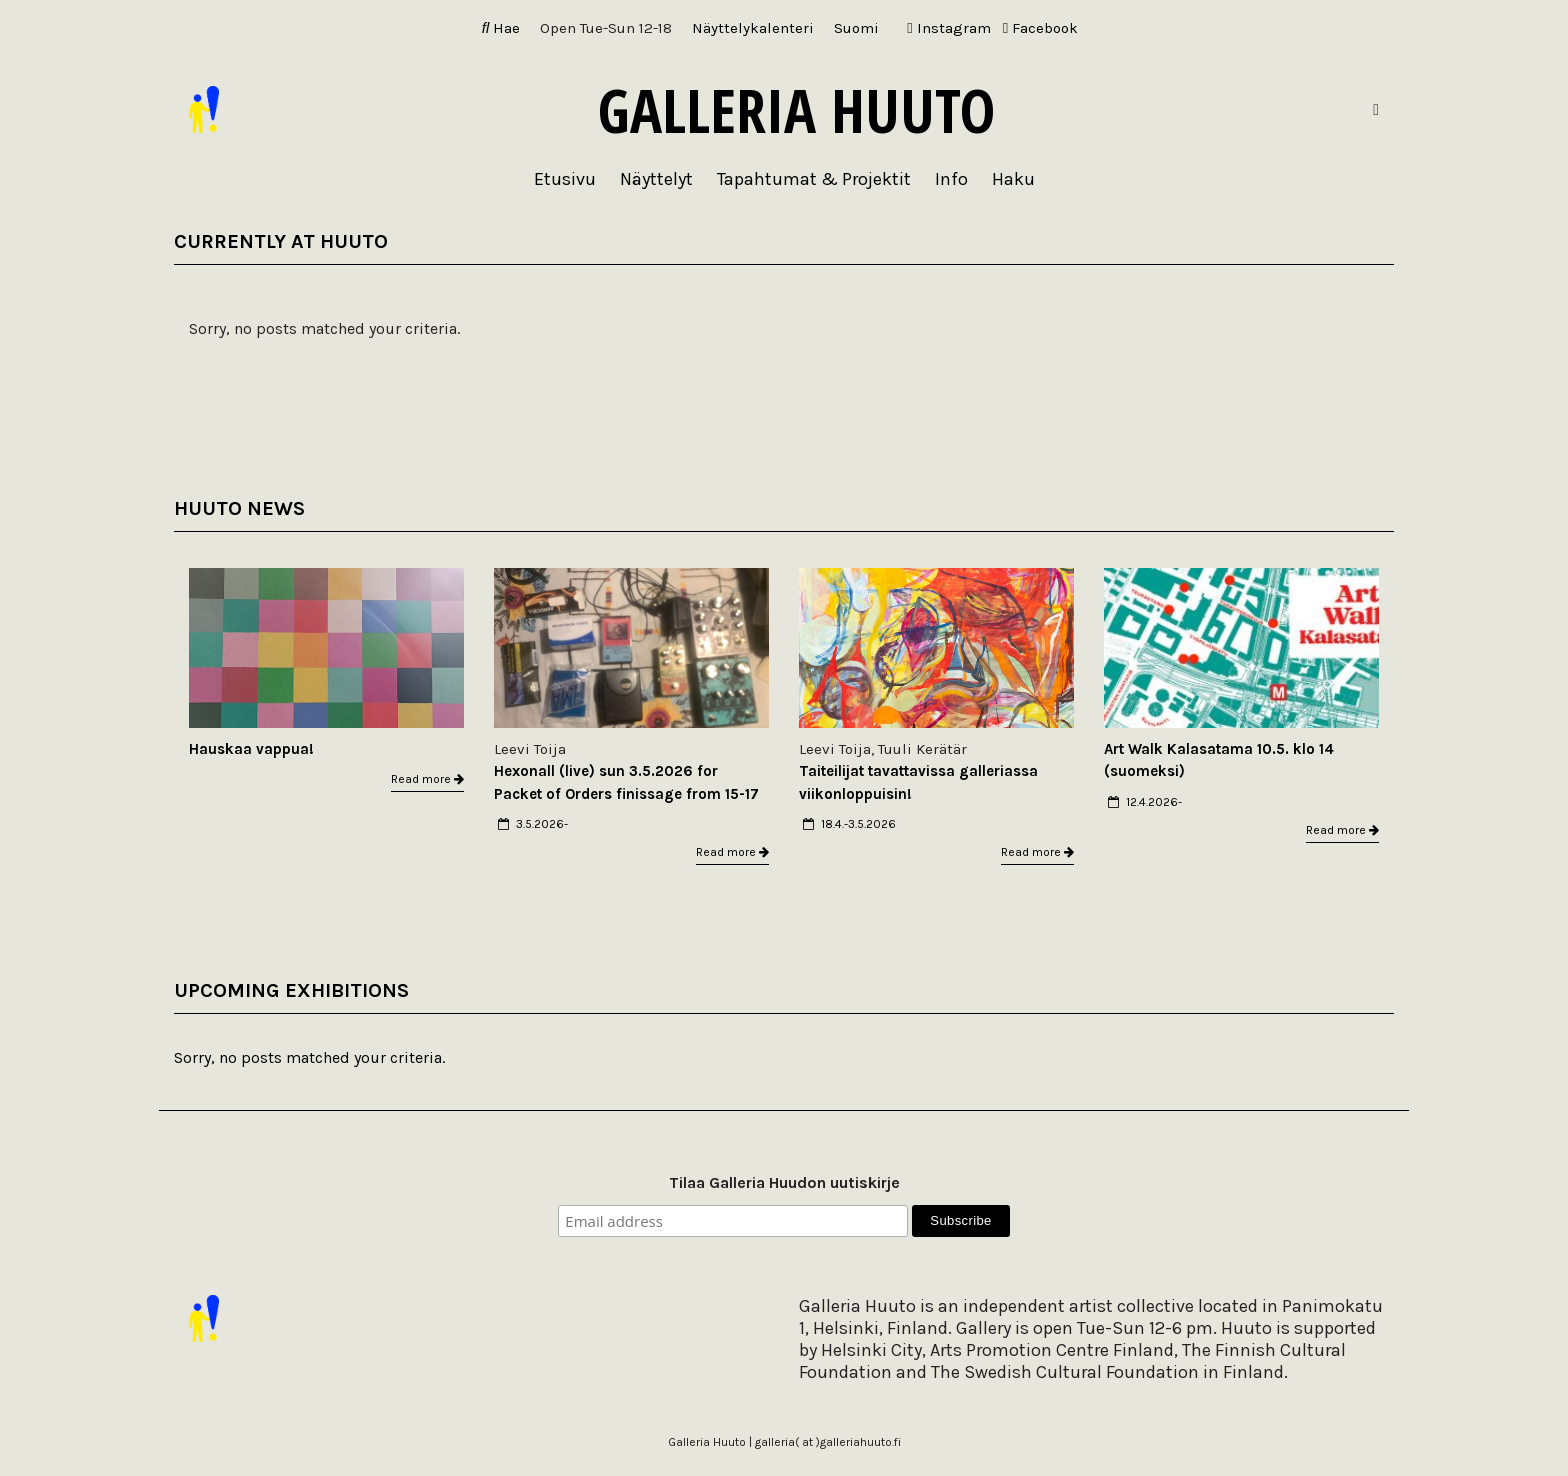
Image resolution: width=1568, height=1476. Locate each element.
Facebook (1040, 28)
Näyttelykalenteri (753, 28)
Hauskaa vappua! (251, 749)
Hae (501, 28)
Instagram (948, 28)
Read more (427, 779)
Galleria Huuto (796, 110)
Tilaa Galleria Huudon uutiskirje (784, 1182)
